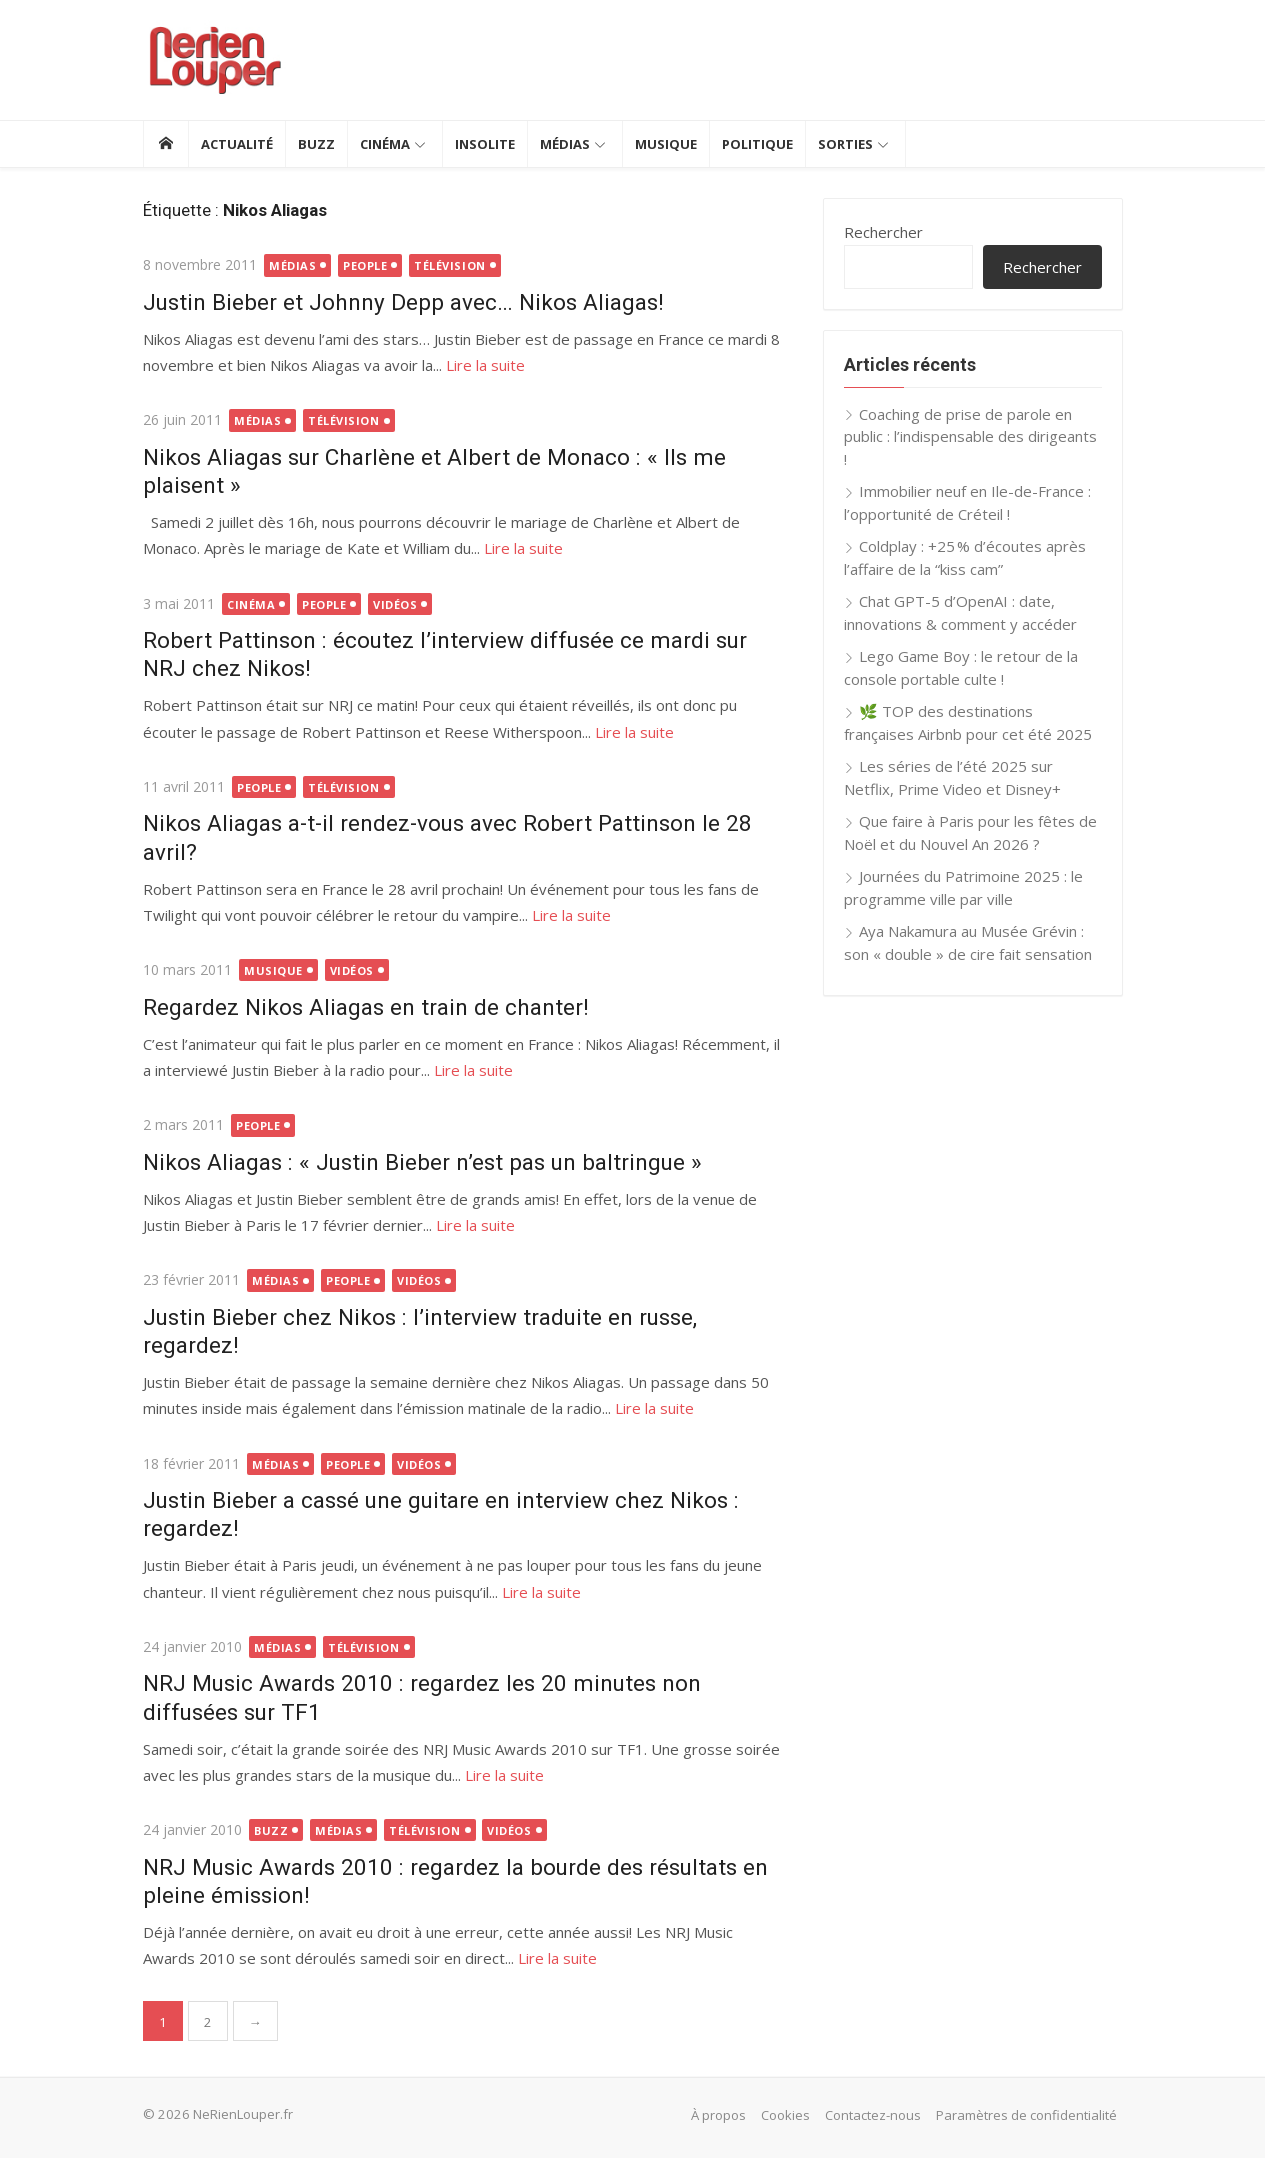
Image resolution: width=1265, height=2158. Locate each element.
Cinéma (385, 144)
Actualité (237, 144)
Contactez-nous (873, 2115)
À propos (718, 2115)
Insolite (485, 144)
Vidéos (395, 604)
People (365, 265)
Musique (666, 144)
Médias (565, 144)
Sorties (845, 144)
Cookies (785, 2115)
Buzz (316, 144)
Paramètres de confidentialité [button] (1026, 2115)
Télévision (450, 265)
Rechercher (883, 232)
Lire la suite (485, 365)
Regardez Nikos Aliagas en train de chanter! (366, 1007)
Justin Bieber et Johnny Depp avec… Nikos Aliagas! (403, 302)
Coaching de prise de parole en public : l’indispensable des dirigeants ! (970, 436)
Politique (757, 144)
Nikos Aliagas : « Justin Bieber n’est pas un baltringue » (422, 1162)
